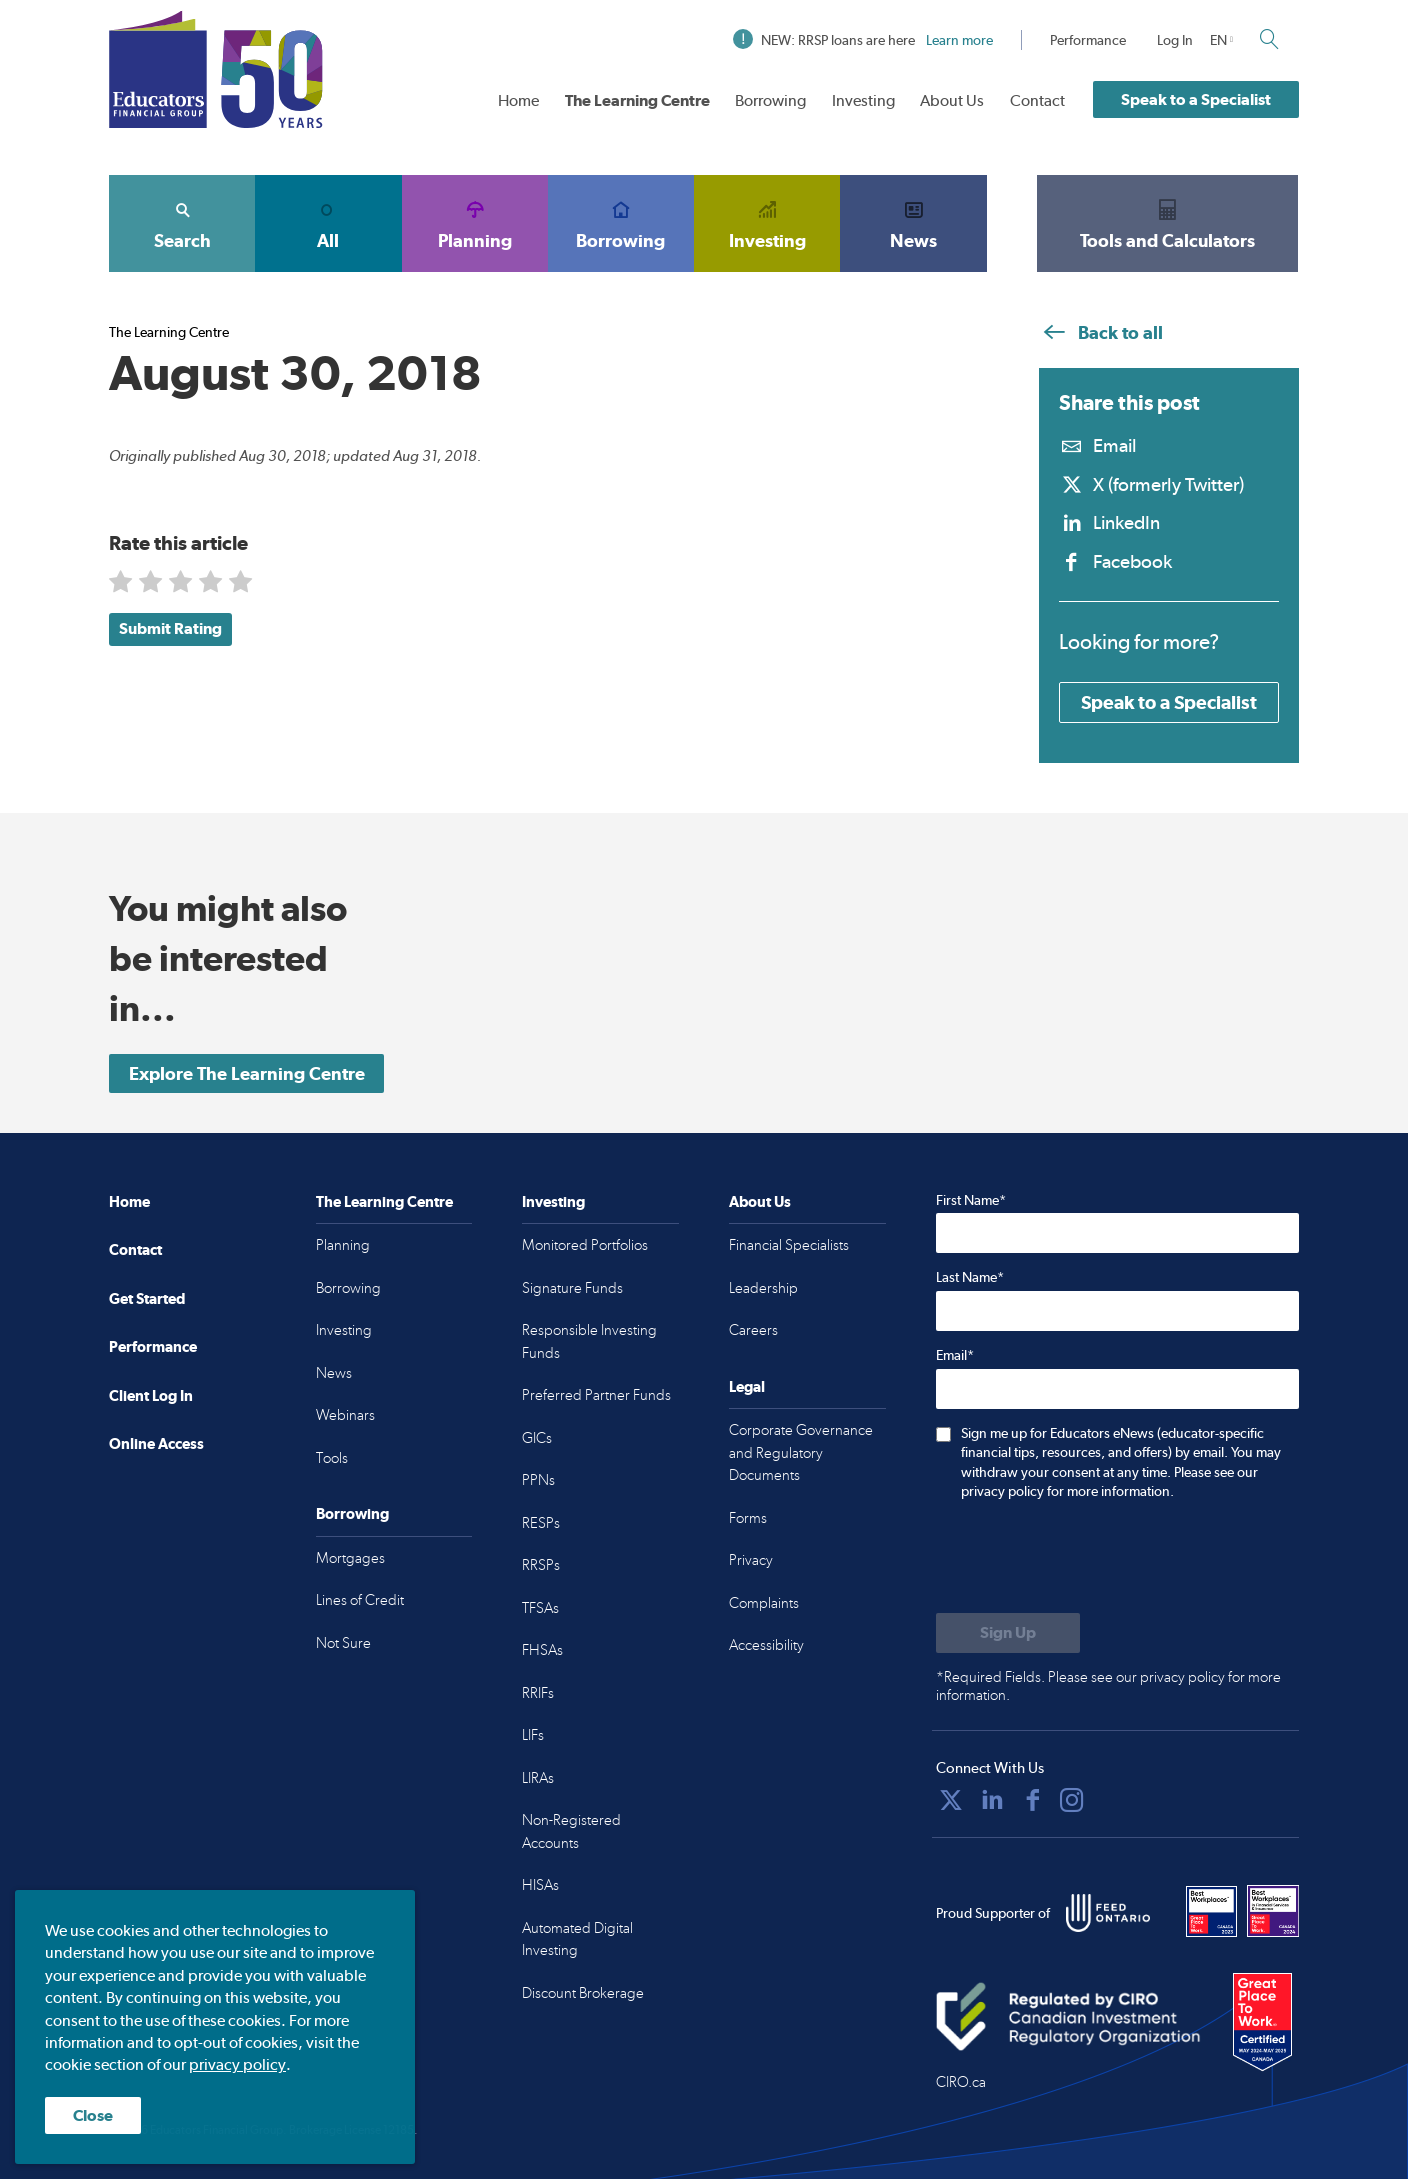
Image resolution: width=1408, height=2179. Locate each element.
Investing (863, 100)
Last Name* (970, 1277)
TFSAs (540, 1608)
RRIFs (538, 1693)
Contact (1037, 100)
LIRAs (538, 1778)
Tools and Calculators (1168, 223)
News (913, 223)
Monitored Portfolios (585, 1245)
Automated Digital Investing (577, 1939)
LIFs (533, 1735)
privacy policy (237, 2065)
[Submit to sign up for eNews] (1008, 1633)
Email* (955, 1355)
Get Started (147, 1298)
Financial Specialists (789, 1245)
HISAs (540, 1885)
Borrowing (770, 100)
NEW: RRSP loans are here (863, 40)
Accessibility (766, 1645)
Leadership (763, 1288)
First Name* (971, 1200)
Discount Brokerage (583, 1993)
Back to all (1101, 332)
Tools (332, 1458)
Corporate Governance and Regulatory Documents (801, 1452)
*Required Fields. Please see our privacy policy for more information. (1108, 1686)
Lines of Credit (360, 1600)
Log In (1175, 40)
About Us (952, 100)
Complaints (764, 1603)
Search (182, 223)
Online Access (156, 1443)
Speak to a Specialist (1196, 99)
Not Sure (343, 1643)
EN (1218, 40)
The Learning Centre (637, 100)
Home (518, 100)
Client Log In (151, 1395)
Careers (753, 1330)
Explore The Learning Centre (247, 1073)
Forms (748, 1518)
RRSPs (541, 1565)
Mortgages (350, 1558)
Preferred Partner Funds (596, 1395)
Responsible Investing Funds (589, 1341)
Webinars (345, 1415)
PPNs (538, 1480)
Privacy (751, 1560)
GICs (537, 1438)
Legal (747, 1386)
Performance (1088, 40)
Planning (475, 223)
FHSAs (542, 1650)
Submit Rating (170, 628)
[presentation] (1088, 1559)
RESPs (541, 1523)
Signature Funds (572, 1288)
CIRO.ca (961, 2082)
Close (93, 2115)
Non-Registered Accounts (571, 1831)
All (328, 223)
